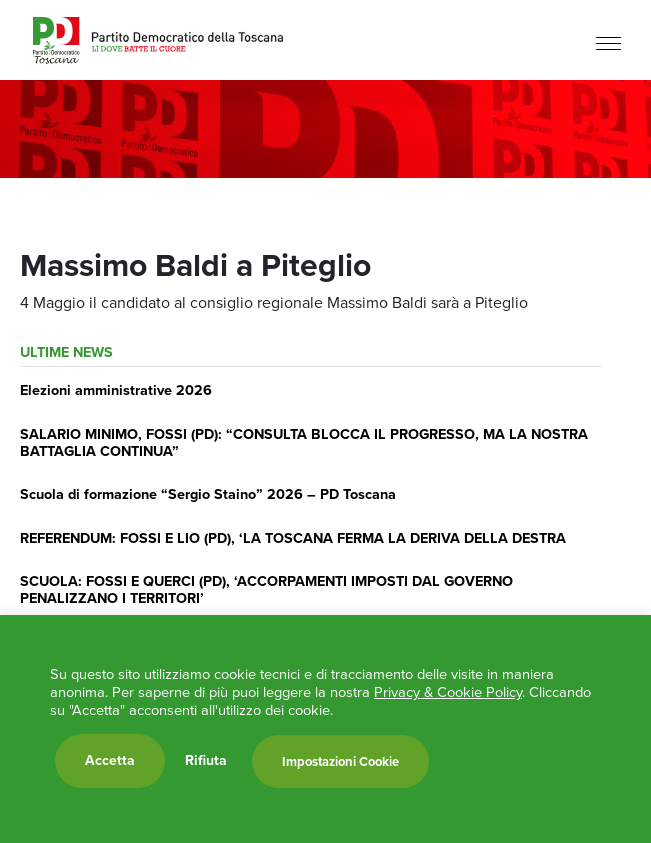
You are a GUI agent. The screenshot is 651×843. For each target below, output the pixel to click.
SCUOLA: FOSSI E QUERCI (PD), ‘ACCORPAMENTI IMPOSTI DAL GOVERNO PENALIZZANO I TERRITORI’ (266, 589)
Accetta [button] (110, 760)
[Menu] (608, 42)
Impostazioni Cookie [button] (340, 761)
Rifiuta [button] (206, 761)
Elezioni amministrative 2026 (116, 390)
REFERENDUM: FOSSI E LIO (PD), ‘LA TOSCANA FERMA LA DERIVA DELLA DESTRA (293, 538)
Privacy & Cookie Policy (448, 692)
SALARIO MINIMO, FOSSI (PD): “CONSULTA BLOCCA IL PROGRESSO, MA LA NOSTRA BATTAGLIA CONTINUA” (304, 442)
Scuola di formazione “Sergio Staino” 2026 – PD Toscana (208, 494)
